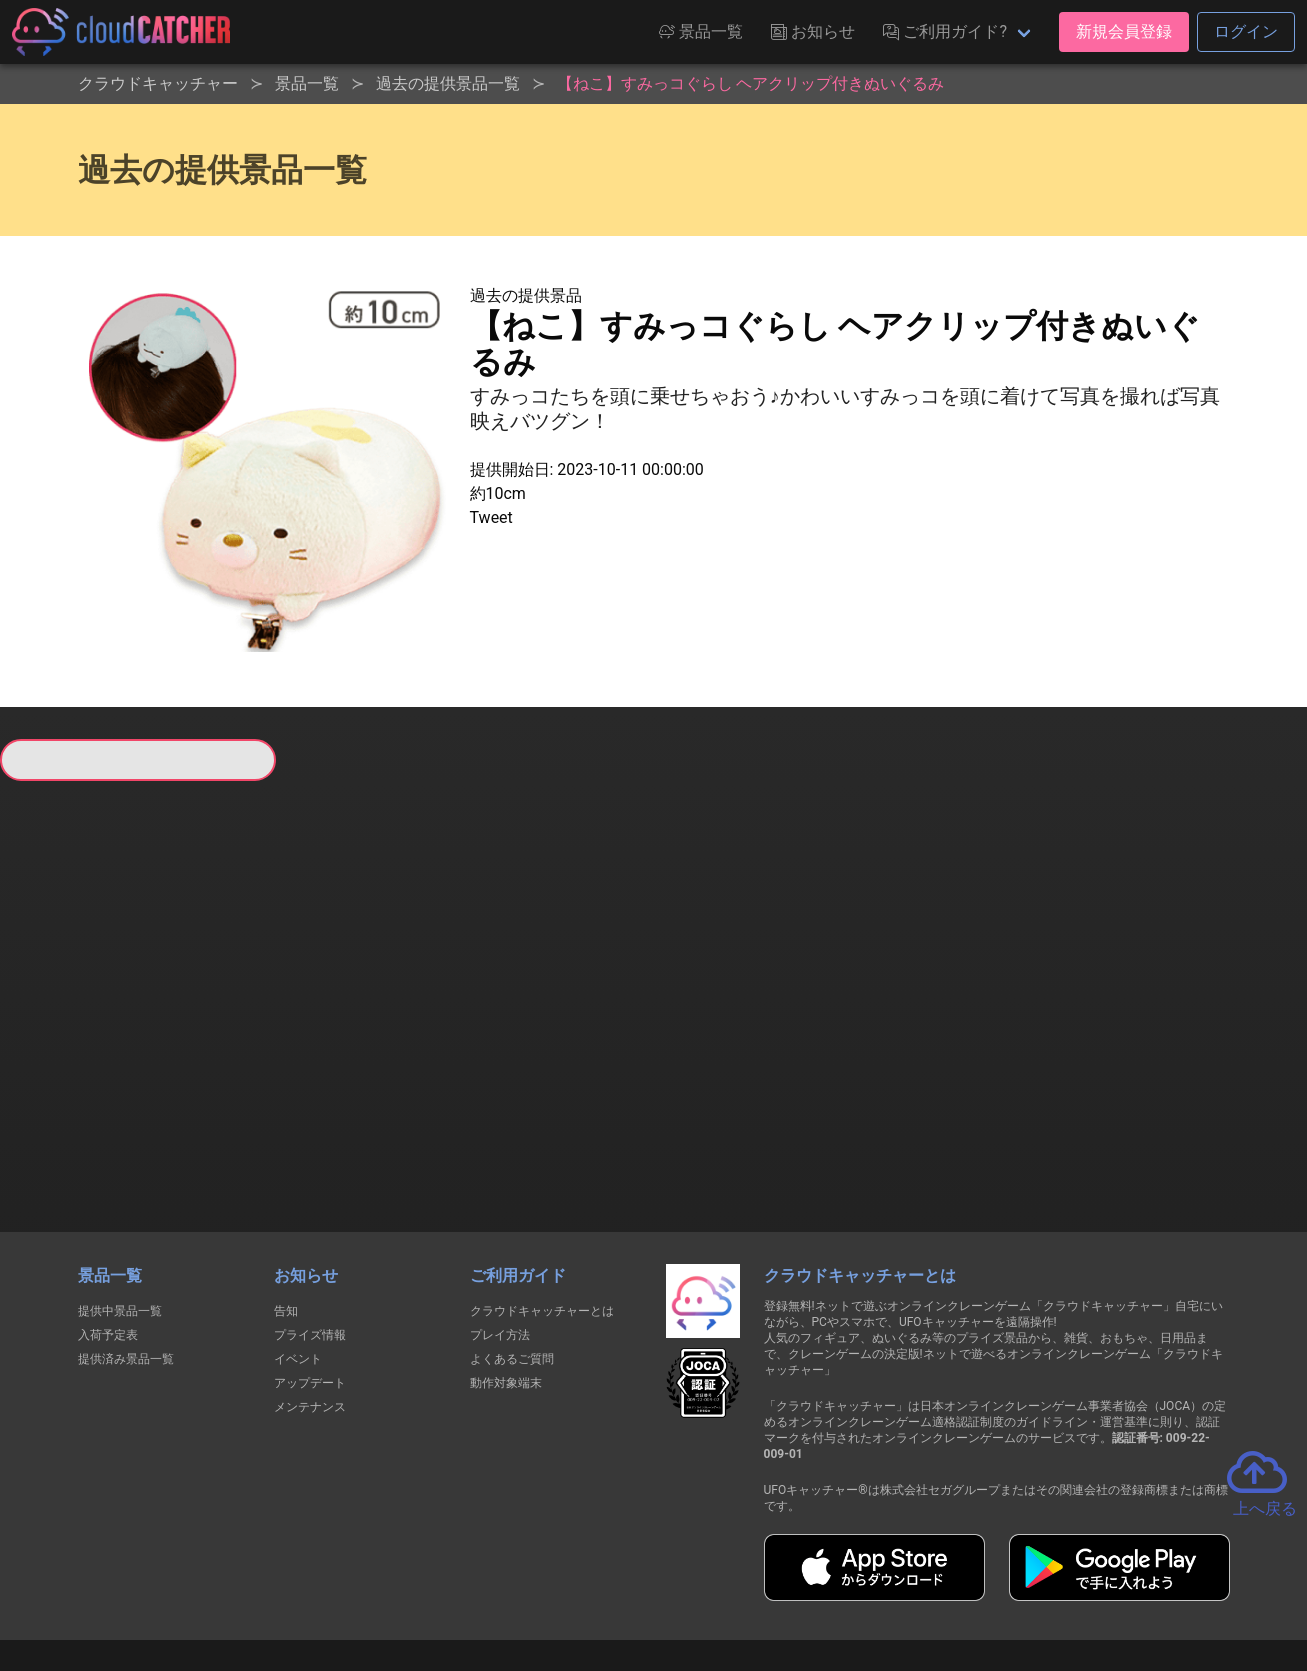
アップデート (310, 1275)
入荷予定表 (108, 1227)
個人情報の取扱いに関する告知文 (327, 1582)
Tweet (491, 517)
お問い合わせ (924, 1582)
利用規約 (478, 1582)
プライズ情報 (310, 1227)
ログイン (1246, 31)
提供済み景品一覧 (126, 1251)
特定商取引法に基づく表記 (780, 1582)
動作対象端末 (506, 1275)
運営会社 (1025, 1583)
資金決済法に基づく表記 (602, 1582)
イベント (298, 1251)
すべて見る (74, 1040)
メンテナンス (310, 1299)
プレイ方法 (500, 1227)
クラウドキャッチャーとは (542, 1203)
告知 (286, 1203)
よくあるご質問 (512, 1251)
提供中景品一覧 (120, 1203)
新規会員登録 (1124, 31)
